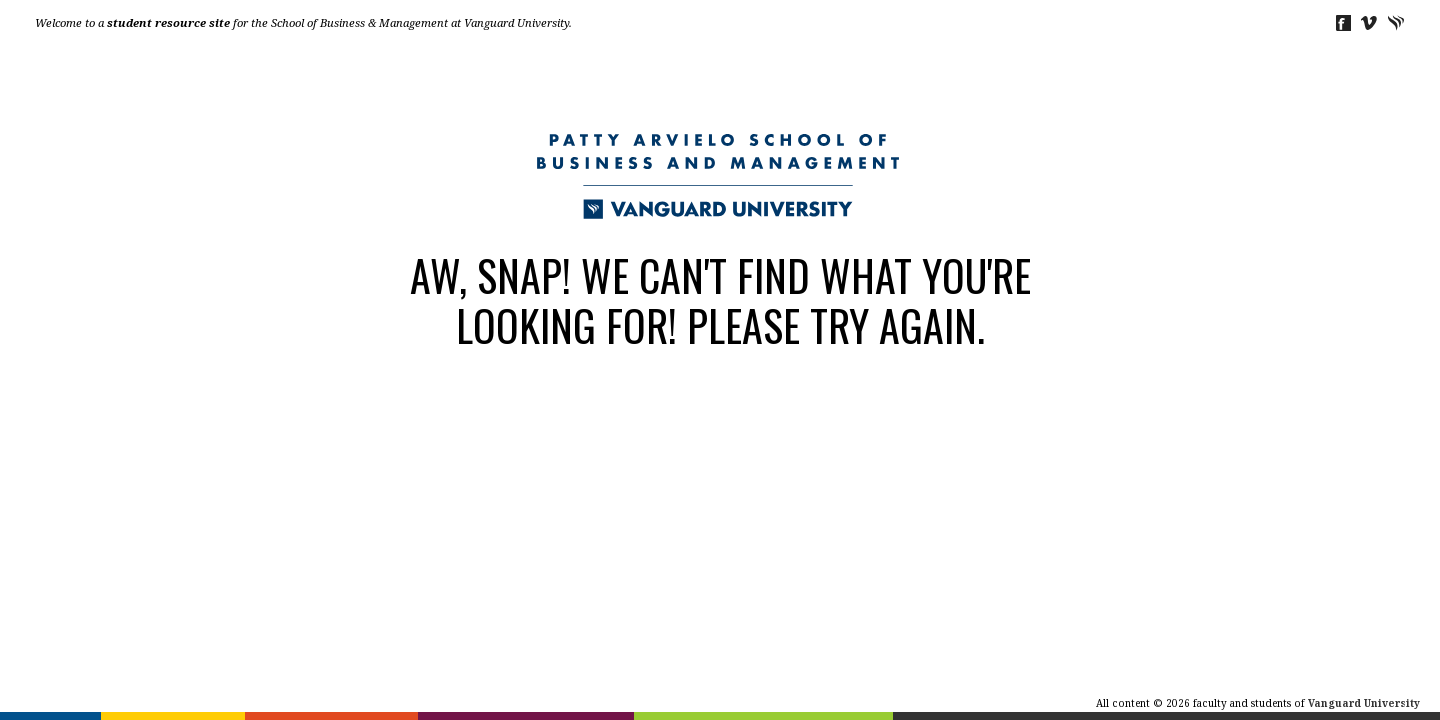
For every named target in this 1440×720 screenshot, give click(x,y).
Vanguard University (1396, 23)
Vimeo (1369, 23)
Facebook (1342, 23)
